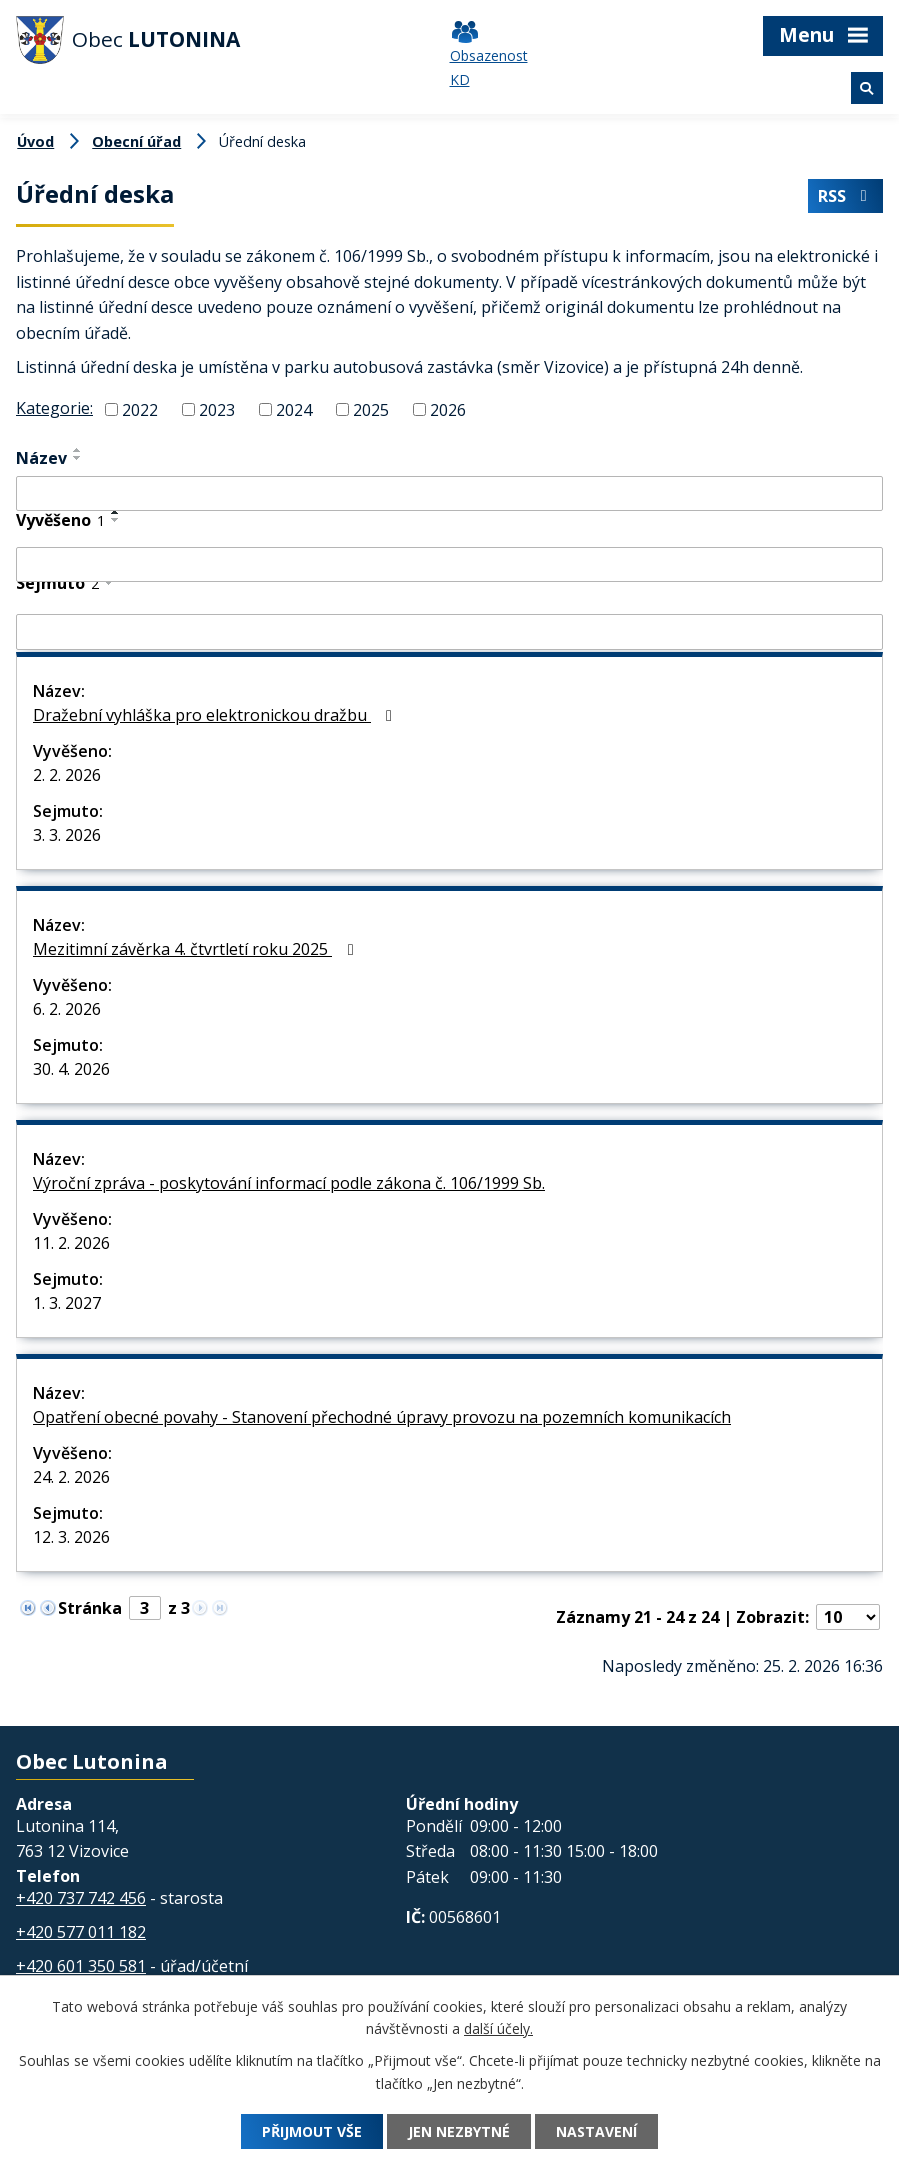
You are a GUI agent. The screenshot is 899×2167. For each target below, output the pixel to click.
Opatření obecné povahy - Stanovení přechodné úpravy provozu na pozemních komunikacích (382, 1417)
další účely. (498, 2029)
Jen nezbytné (459, 2131)
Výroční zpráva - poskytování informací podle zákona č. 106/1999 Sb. (289, 1183)
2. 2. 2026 (67, 775)
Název (41, 458)
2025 (371, 410)
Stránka (90, 1608)
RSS (845, 196)
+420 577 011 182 (81, 1932)
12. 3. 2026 (71, 1537)
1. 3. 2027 (67, 1303)
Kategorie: (54, 408)
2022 (140, 410)
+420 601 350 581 (81, 1966)
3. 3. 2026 (67, 835)
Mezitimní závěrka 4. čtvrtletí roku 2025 (196, 949)
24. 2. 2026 (71, 1477)
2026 (448, 410)
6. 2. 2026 (67, 1009)
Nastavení (596, 2131)
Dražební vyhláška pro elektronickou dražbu (216, 715)
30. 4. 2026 (71, 1069)
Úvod (35, 141)
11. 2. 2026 (71, 1243)
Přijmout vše (312, 2131)
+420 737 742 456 (81, 1898)
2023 (217, 410)
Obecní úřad (136, 141)
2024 (294, 410)
